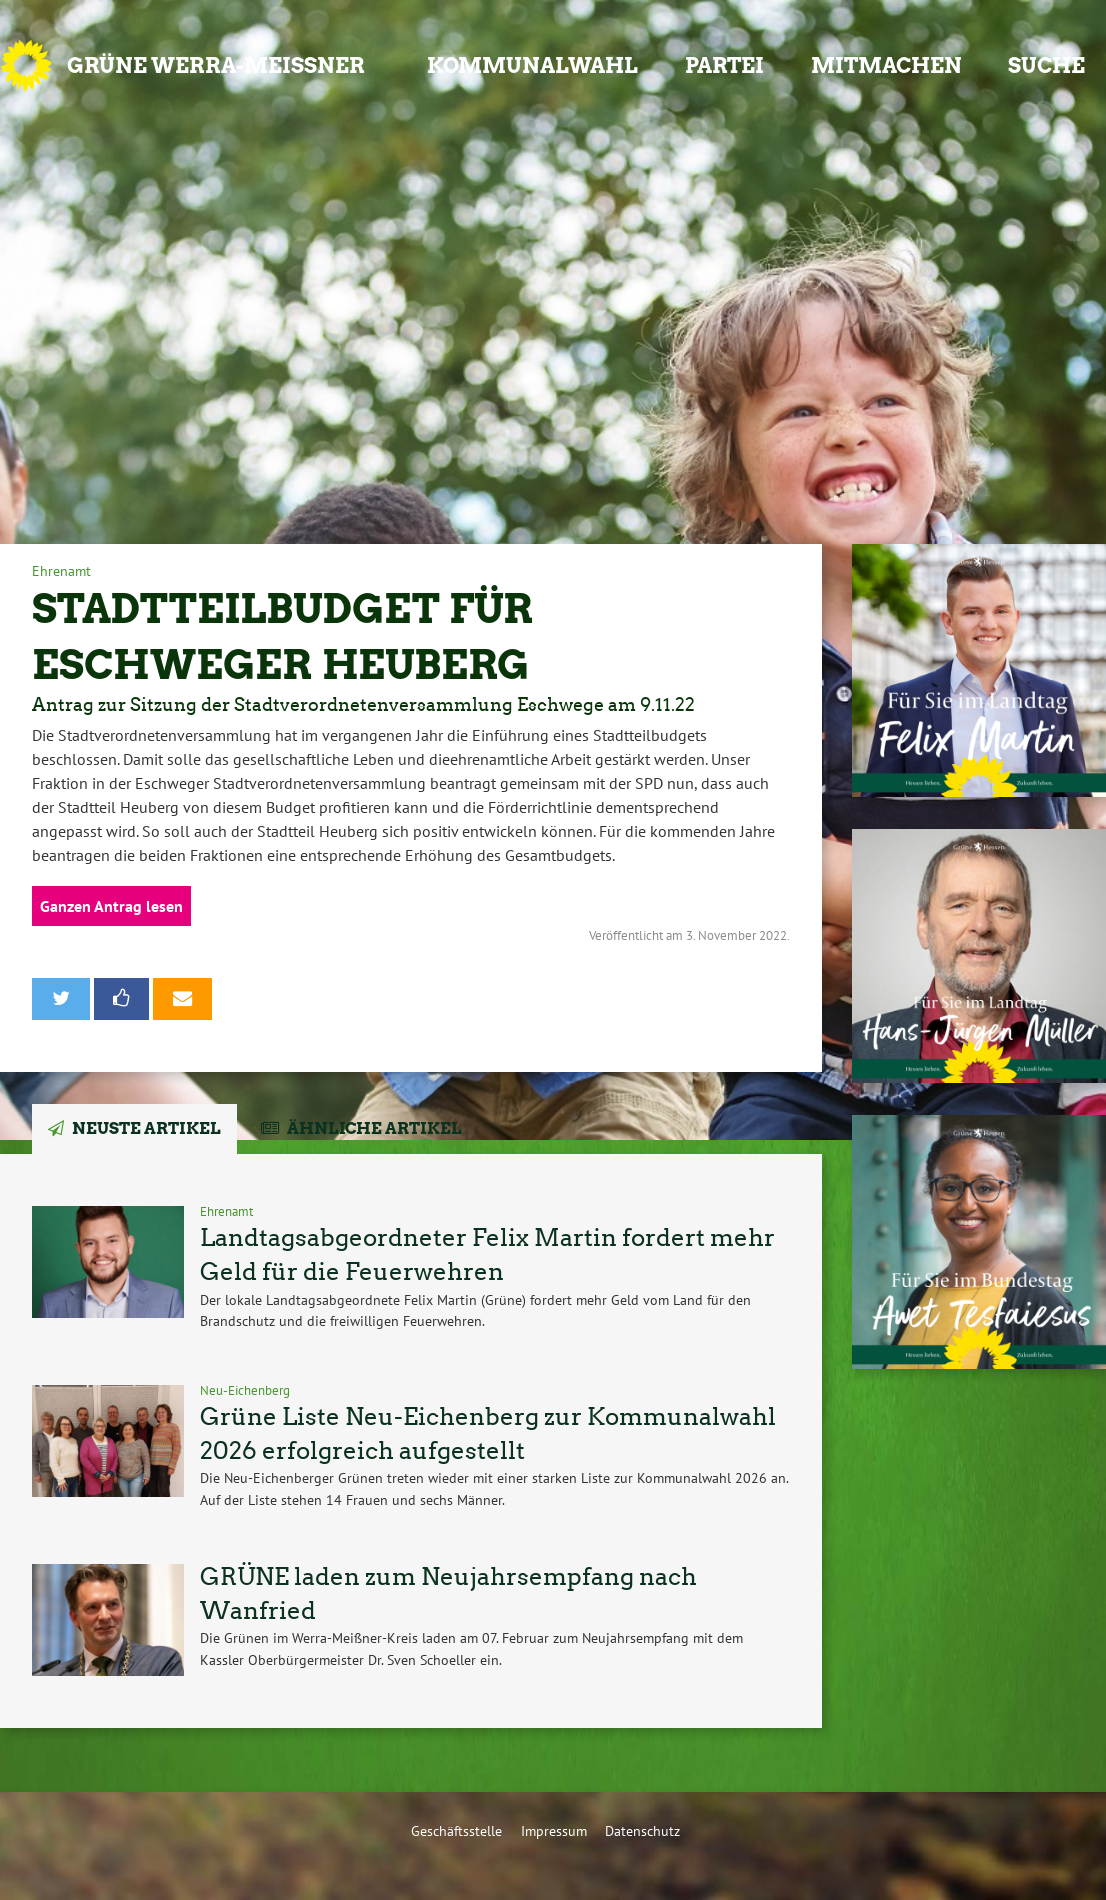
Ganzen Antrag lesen (111, 906)
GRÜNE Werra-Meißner (216, 65)
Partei (724, 65)
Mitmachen (886, 65)
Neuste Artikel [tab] (146, 1128)
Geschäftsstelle (456, 1830)
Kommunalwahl (532, 65)
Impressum (554, 1830)
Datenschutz (642, 1830)
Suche (1046, 65)
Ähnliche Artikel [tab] (374, 1128)
